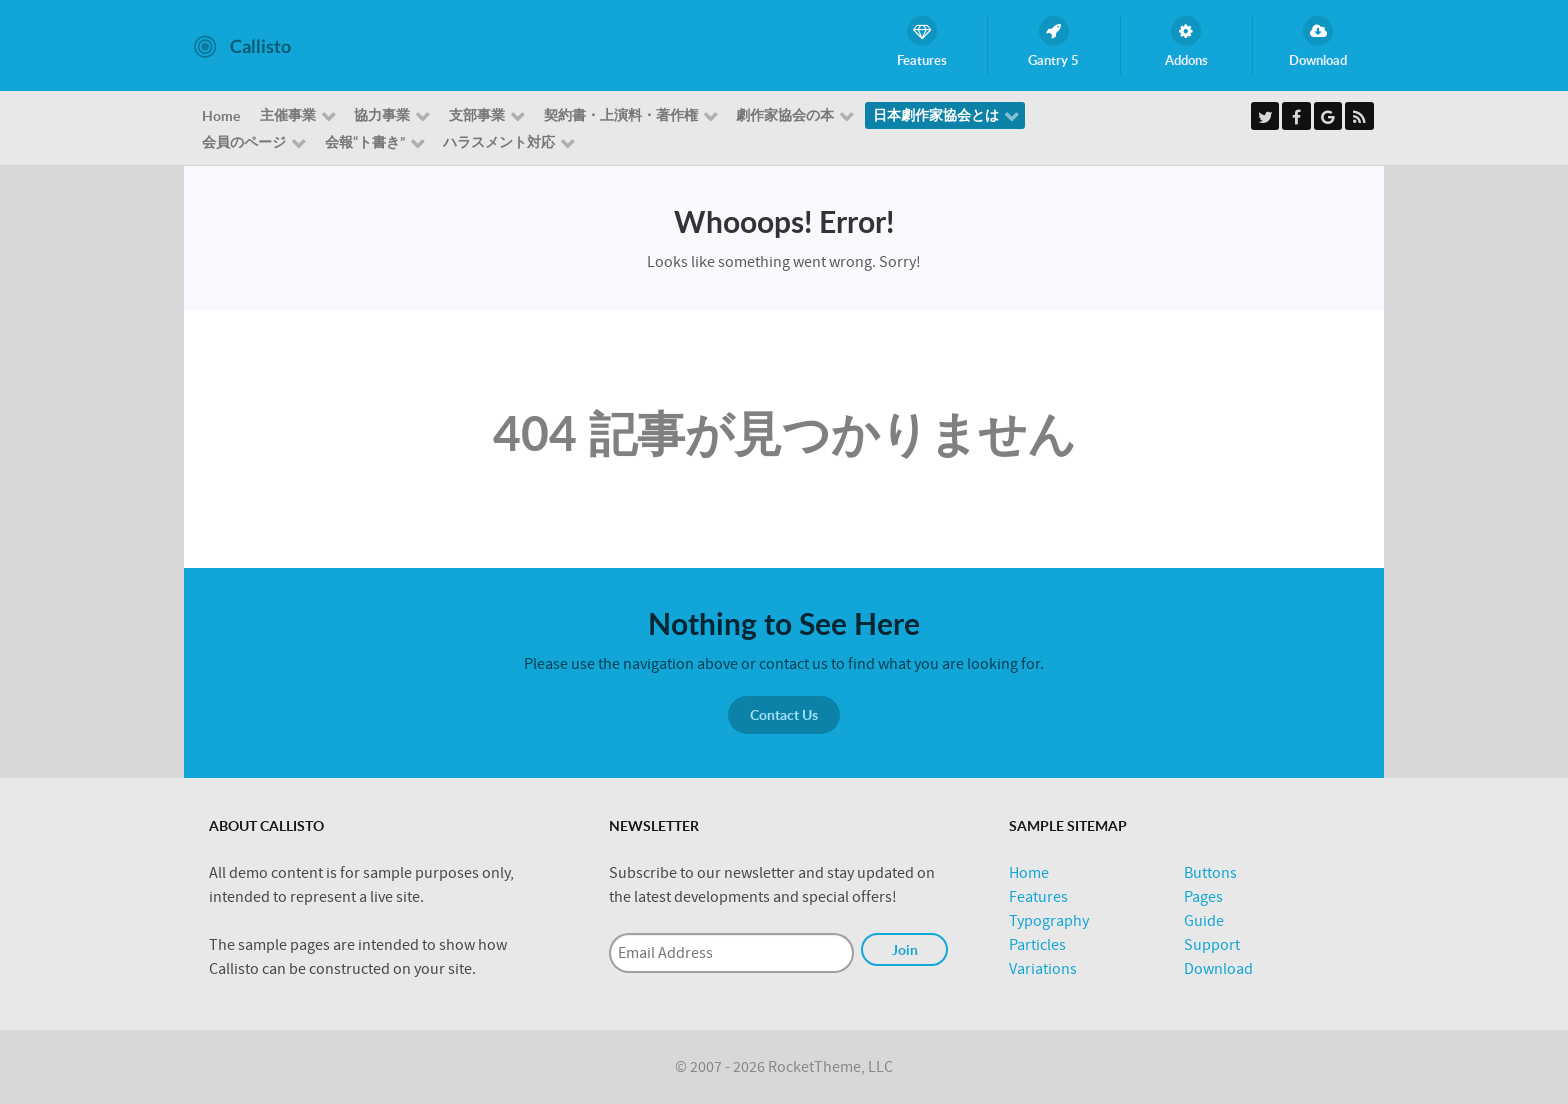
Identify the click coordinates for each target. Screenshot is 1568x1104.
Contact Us (784, 714)
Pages (1203, 897)
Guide (1204, 921)
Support (1212, 945)
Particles (1037, 945)
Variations (1043, 969)
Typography (1049, 921)
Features (1038, 897)
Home (1029, 873)
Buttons (1210, 873)
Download (1218, 969)
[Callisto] (242, 45)
